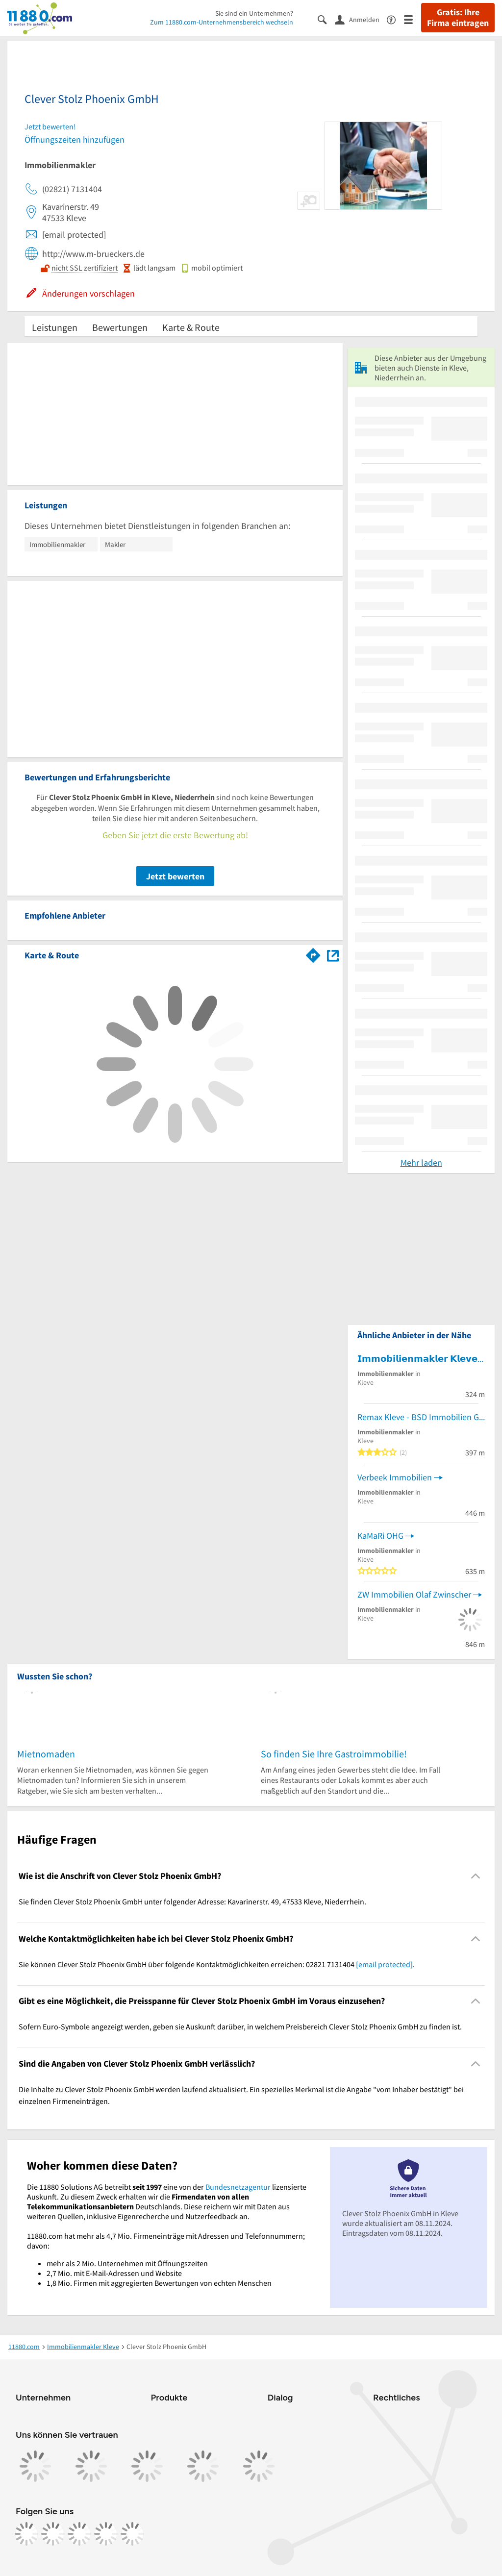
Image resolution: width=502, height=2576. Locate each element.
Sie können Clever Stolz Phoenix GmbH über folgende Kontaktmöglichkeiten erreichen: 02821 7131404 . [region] (217, 1964)
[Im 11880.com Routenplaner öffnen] (313, 953)
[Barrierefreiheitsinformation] (395, 18)
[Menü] (412, 18)
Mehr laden (421, 1162)
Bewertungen (120, 327)
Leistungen (54, 327)
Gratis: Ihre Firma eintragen (458, 17)
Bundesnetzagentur (238, 2187)
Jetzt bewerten (175, 876)
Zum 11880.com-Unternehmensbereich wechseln (221, 22)
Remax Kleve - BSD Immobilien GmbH (421, 1417)
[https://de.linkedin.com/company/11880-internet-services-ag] (106, 2534)
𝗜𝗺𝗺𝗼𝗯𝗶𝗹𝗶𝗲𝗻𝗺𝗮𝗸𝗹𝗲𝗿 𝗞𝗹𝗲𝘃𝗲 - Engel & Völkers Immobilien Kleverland (421, 1358)
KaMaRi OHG (380, 1535)
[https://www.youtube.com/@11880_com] (132, 2534)
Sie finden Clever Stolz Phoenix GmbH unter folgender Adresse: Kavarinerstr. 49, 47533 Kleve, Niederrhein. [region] (192, 1901)
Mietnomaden (46, 1754)
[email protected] (384, 1964)
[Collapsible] (476, 1876)
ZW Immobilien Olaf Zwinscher (414, 1594)
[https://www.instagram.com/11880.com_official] (53, 2534)
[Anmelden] (361, 19)
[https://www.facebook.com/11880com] (26, 2534)
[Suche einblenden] (326, 18)
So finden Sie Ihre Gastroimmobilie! (334, 1754)
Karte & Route (191, 327)
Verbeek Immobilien (394, 1477)
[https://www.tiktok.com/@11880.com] (79, 2534)
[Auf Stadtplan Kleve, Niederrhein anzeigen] (333, 954)
